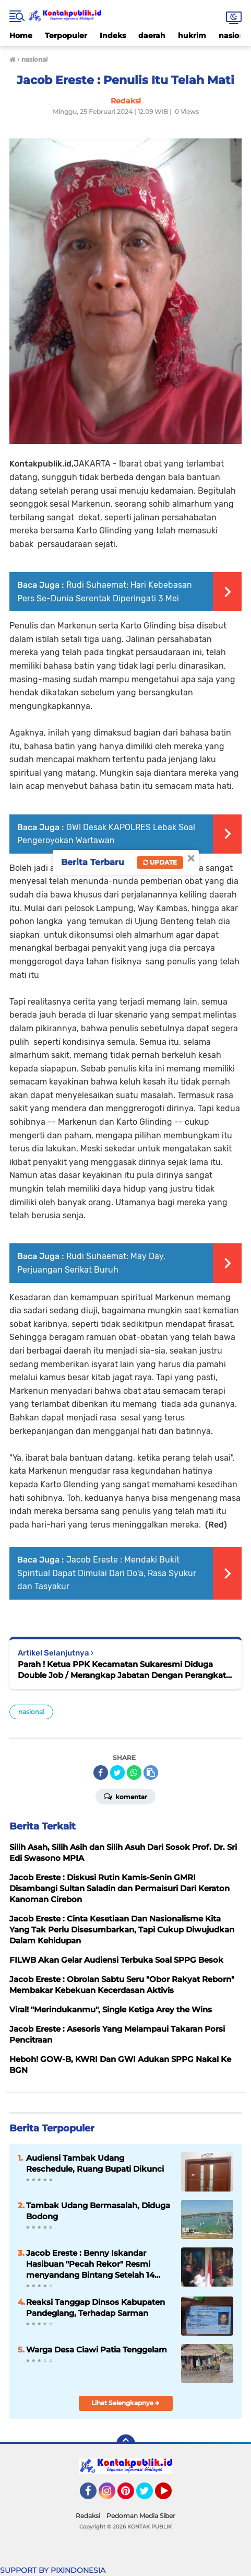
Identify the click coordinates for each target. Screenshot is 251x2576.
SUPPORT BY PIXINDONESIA (52, 2570)
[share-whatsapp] (134, 1772)
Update (160, 862)
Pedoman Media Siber (140, 2516)
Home (20, 35)
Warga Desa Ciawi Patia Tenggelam (96, 2349)
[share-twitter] (117, 1772)
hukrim (192, 35)
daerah (151, 35)
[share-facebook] (100, 1772)
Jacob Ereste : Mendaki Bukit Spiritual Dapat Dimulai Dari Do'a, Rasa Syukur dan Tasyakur (106, 1573)
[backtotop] (125, 2443)
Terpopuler (66, 35)
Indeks (113, 35)
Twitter (149, 2495)
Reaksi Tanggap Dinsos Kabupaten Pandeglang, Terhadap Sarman (95, 2307)
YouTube (170, 2495)
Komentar (125, 1796)
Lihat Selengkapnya (125, 2403)
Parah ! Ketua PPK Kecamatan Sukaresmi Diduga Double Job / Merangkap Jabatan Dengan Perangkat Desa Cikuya (122, 1670)
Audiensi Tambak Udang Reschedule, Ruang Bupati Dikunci (95, 2163)
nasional (31, 1712)
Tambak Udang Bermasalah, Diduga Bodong (98, 2210)
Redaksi (88, 2516)
